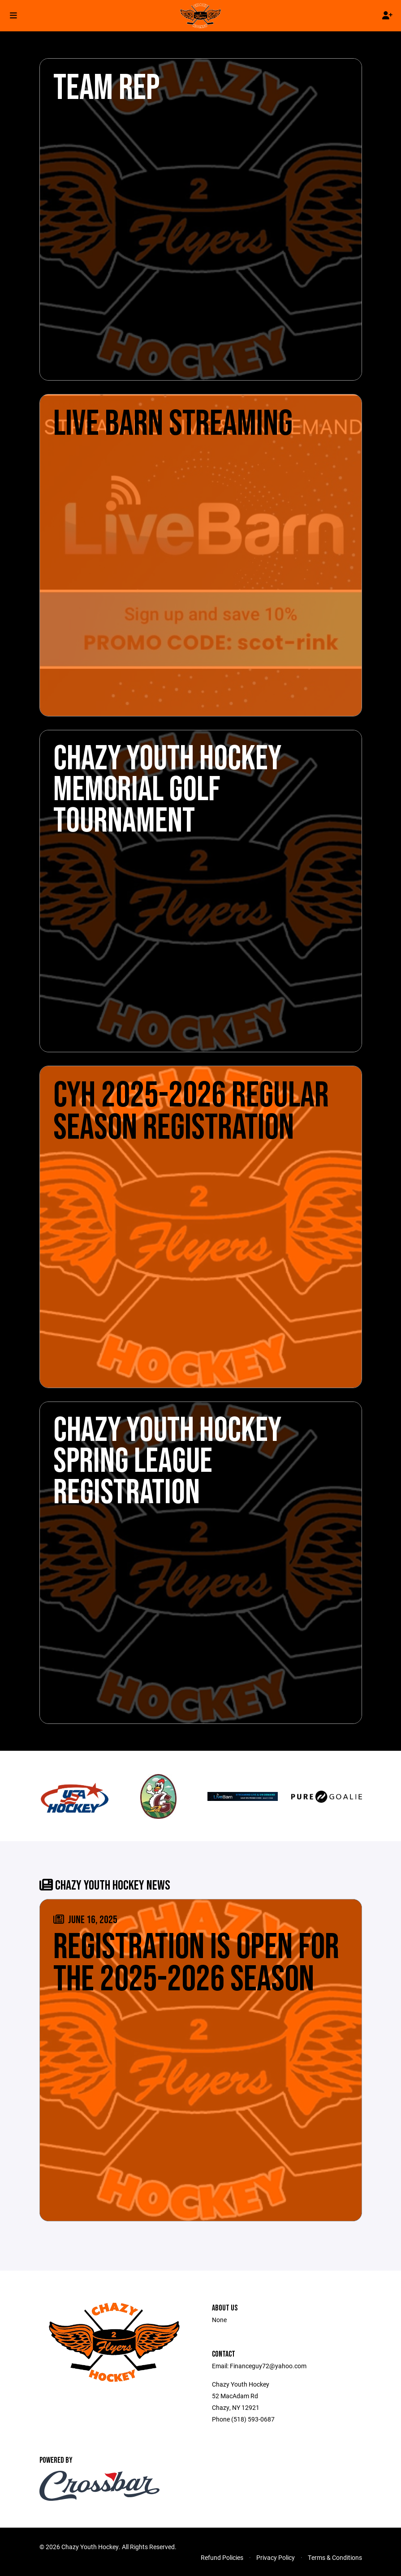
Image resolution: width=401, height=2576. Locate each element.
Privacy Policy (275, 2557)
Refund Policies (222, 2557)
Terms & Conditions (335, 2557)
